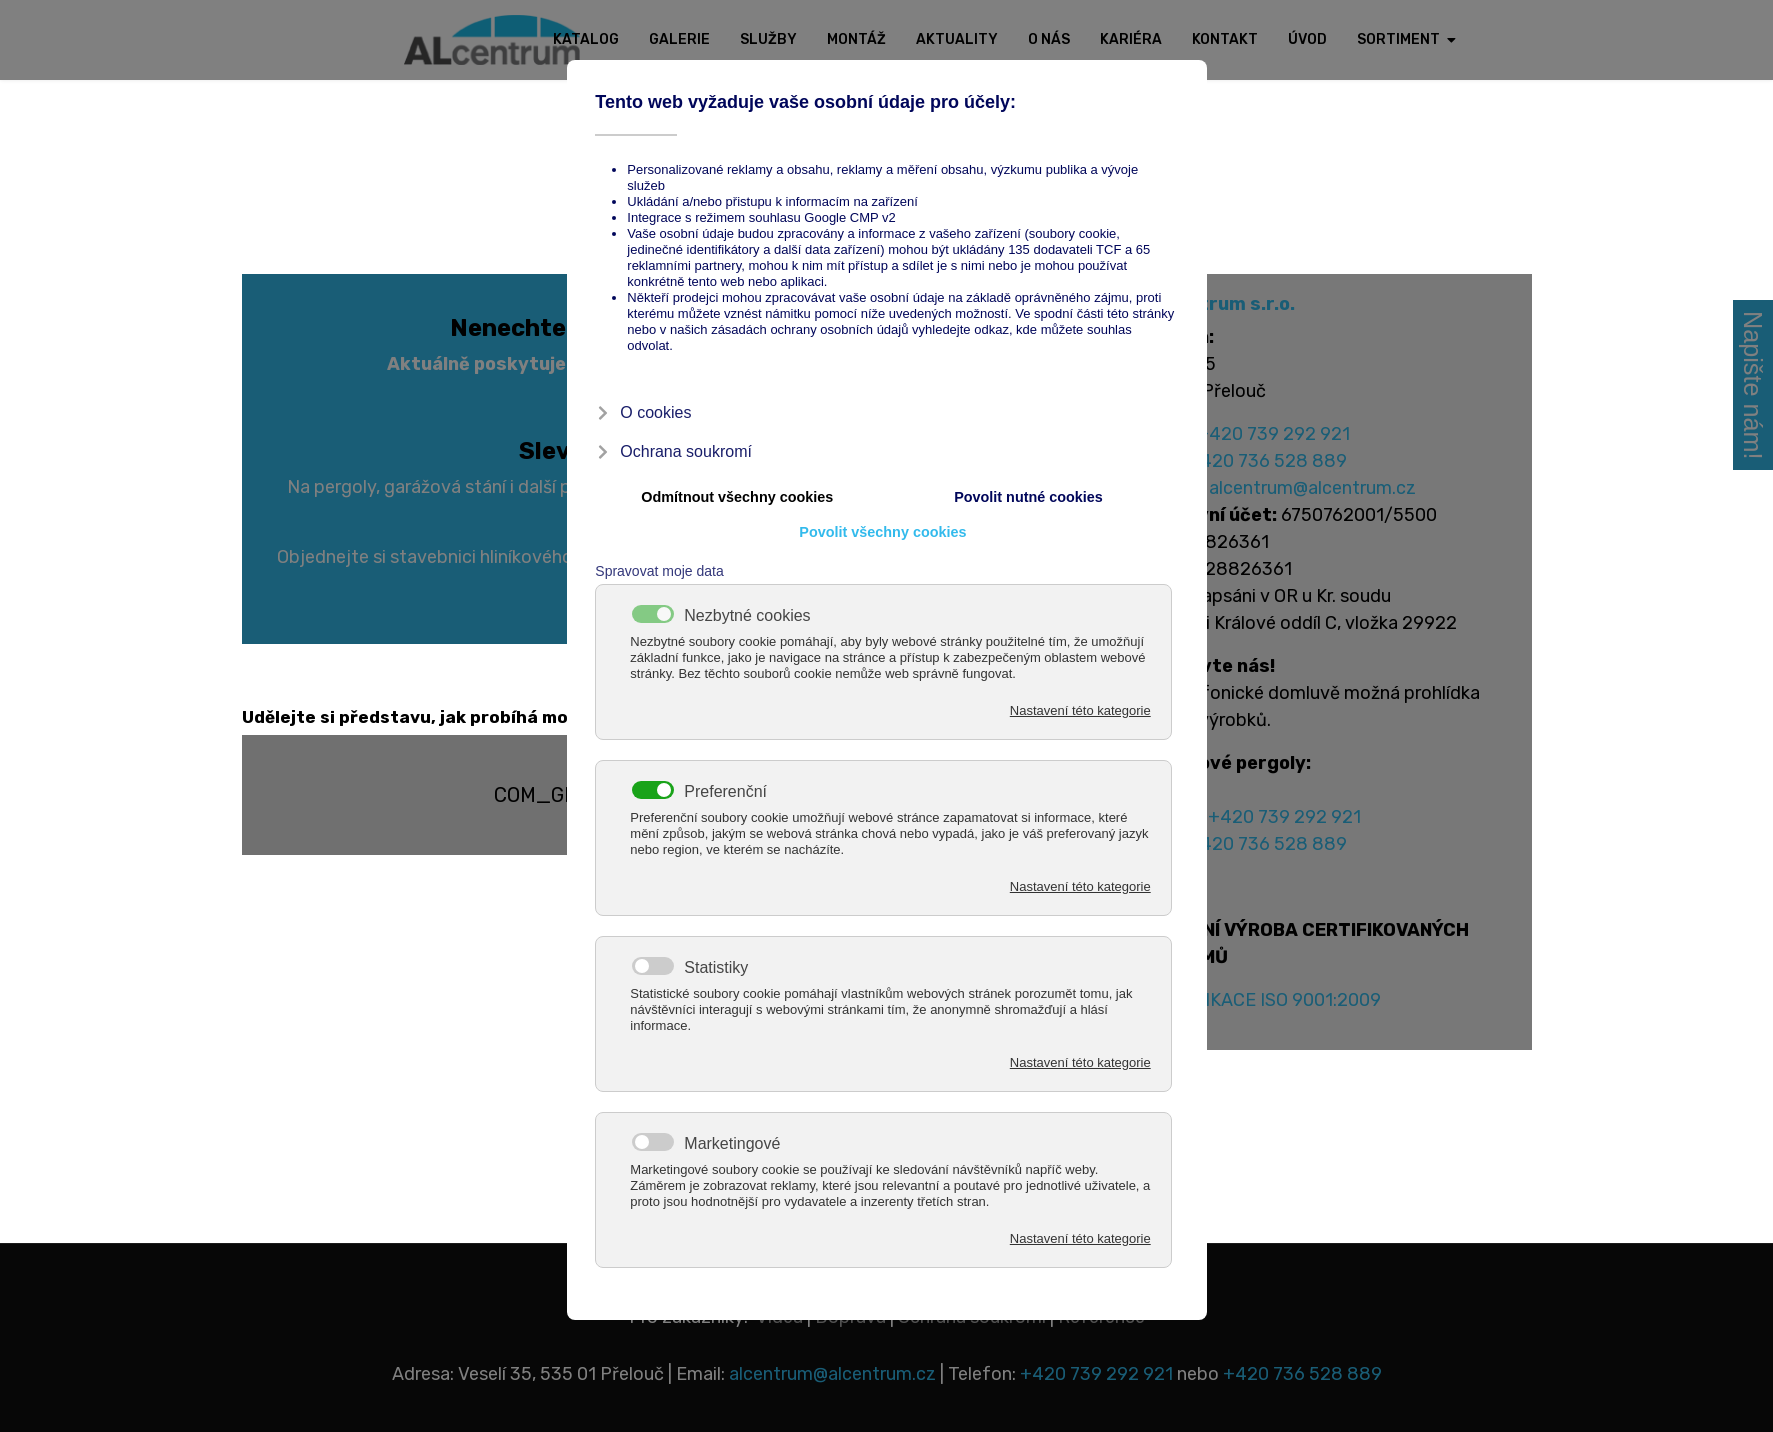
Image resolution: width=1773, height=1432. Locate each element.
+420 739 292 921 (1273, 434)
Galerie (679, 39)
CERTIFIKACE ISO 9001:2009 (1261, 1000)
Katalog (586, 39)
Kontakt (1225, 39)
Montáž (856, 39)
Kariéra (1131, 39)
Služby (768, 39)
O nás (1049, 39)
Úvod (1307, 39)
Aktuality (957, 39)
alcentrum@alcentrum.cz (1312, 488)
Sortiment (1398, 39)
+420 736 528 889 (1267, 461)
